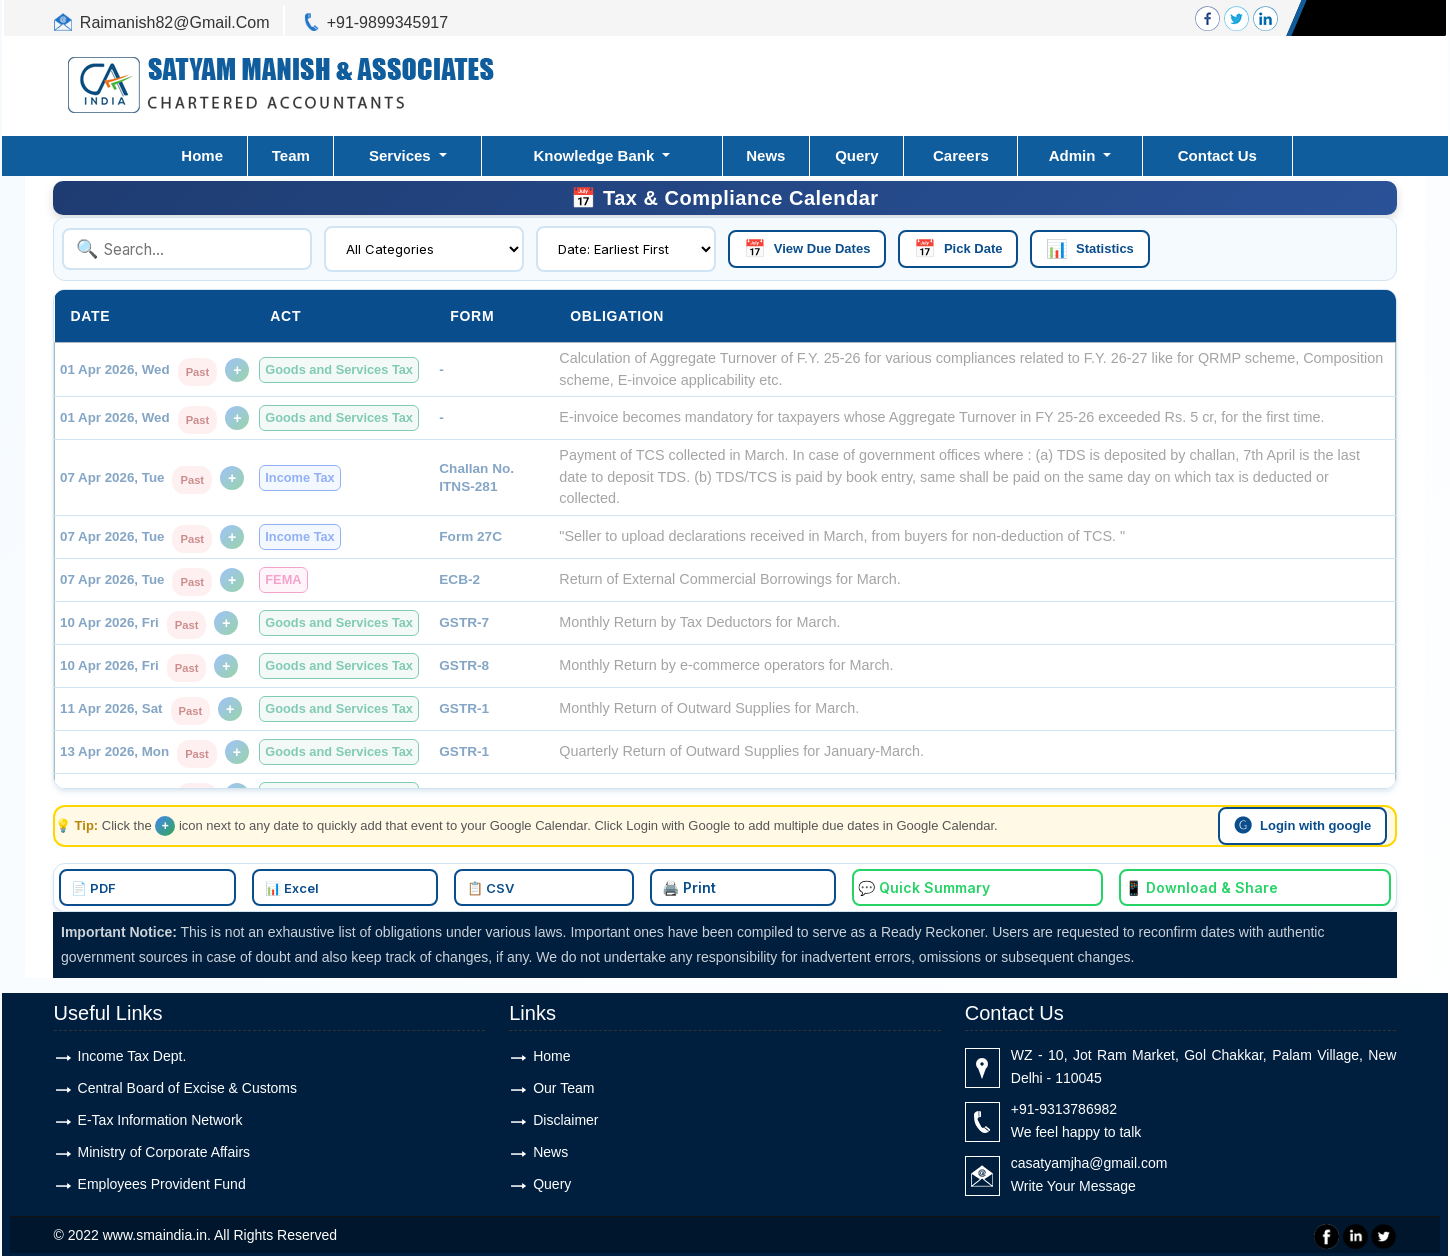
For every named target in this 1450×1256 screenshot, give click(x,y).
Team (291, 155)
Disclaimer (565, 1115)
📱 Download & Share (1006, 883)
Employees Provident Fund (162, 1179)
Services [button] (402, 155)
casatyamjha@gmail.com (1089, 1158)
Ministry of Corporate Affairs (164, 1147)
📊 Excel (500, 884)
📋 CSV (600, 884)
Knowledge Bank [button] (595, 155)
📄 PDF (400, 884)
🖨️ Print (701, 883)
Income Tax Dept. (132, 1051)
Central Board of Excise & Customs (187, 1083)
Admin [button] (1074, 155)
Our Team (563, 1083)
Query (856, 155)
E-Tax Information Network (160, 1115)
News (765, 155)
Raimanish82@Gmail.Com (175, 22)
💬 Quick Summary (834, 883)
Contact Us (1217, 155)
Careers (961, 155)
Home (202, 155)
